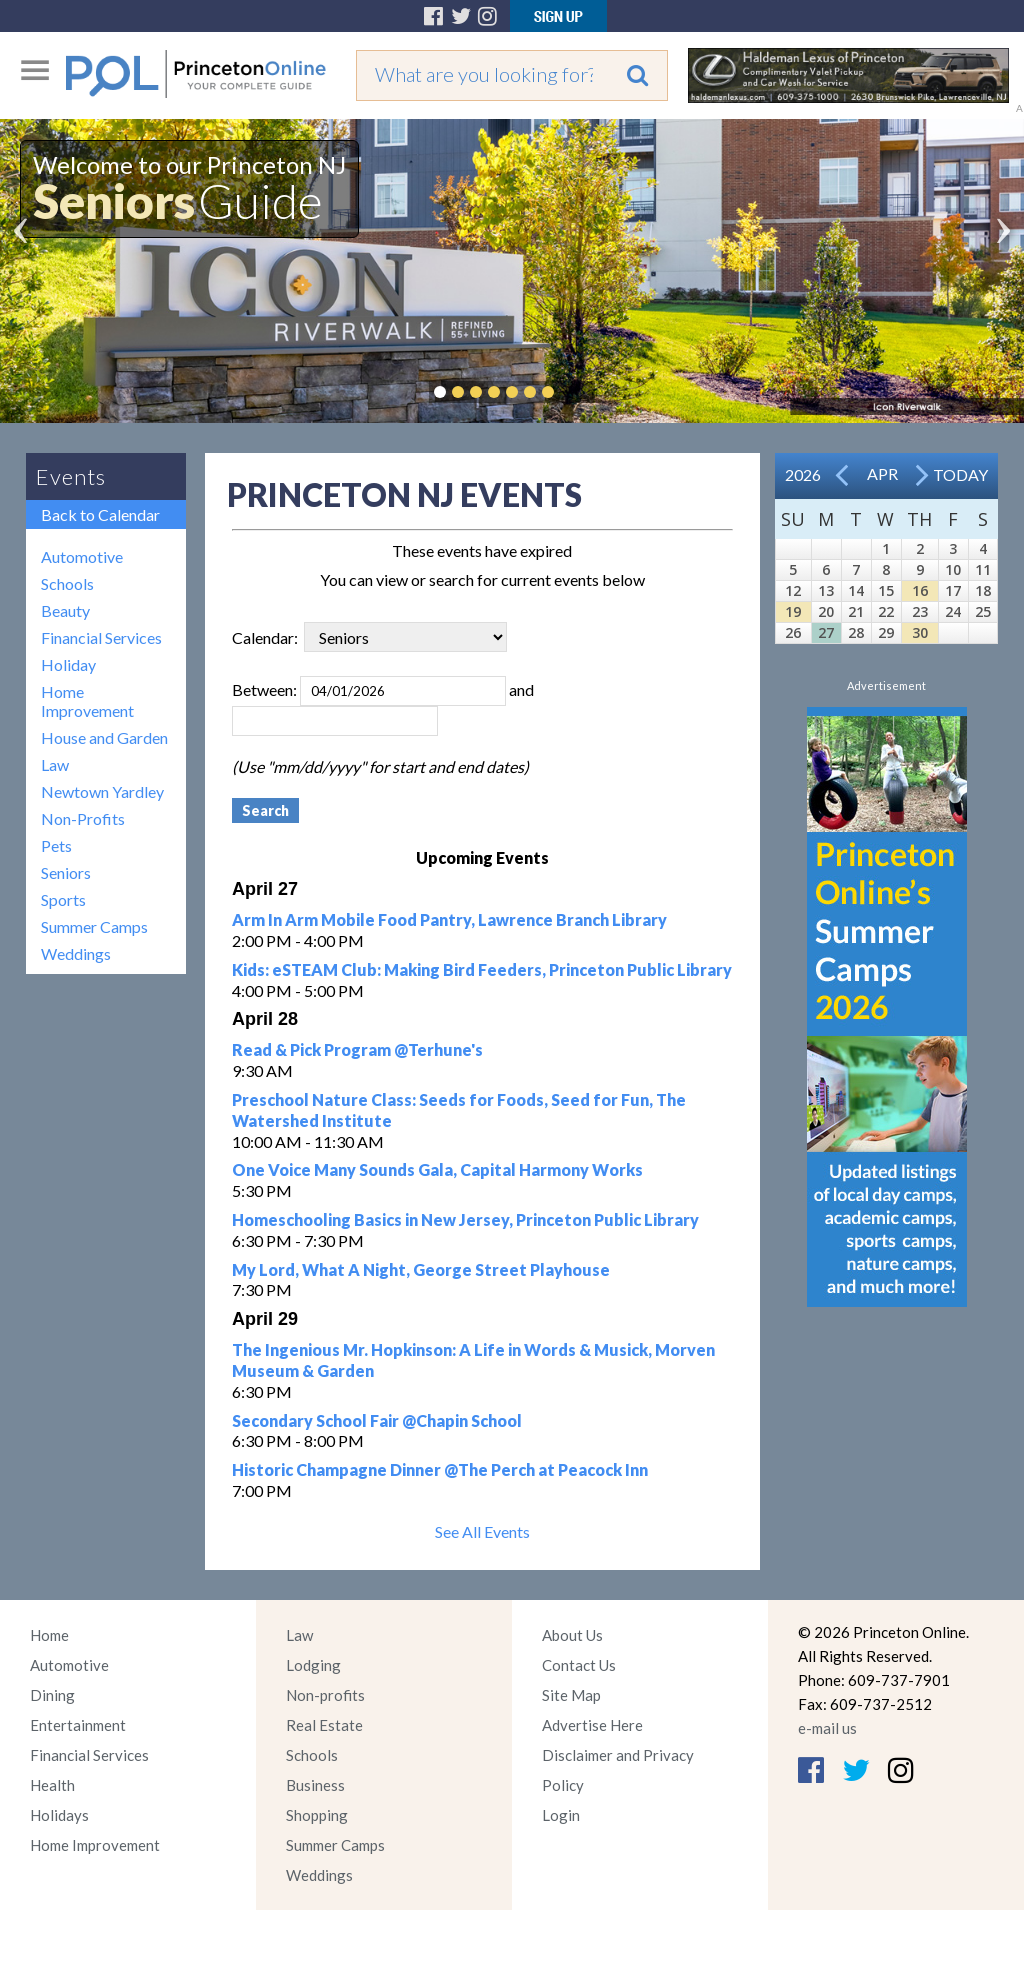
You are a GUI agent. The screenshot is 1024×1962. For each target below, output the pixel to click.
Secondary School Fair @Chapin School (377, 1420)
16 (920, 590)
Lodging (313, 1665)
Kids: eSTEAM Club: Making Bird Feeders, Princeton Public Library (482, 969)
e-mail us (827, 1728)
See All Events (482, 1531)
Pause (578, 392)
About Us (572, 1635)
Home (49, 1635)
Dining (52, 1695)
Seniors (66, 872)
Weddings (76, 953)
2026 (803, 474)
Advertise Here (592, 1725)
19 (793, 611)
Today (960, 474)
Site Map (571, 1695)
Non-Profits (83, 818)
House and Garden (104, 737)
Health (52, 1785)
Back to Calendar (100, 514)
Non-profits (325, 1695)
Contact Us (579, 1665)
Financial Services (101, 637)
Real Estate (324, 1725)
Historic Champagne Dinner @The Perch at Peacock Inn (440, 1469)
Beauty (65, 610)
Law (55, 764)
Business (315, 1785)
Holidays (59, 1815)
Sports (63, 899)
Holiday (68, 664)
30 (920, 632)
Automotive (82, 556)
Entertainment (78, 1725)
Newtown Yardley (102, 791)
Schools (67, 583)
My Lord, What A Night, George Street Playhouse (421, 1269)
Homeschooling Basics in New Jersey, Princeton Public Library (465, 1219)
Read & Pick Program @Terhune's (357, 1049)
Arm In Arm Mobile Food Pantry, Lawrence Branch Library (449, 919)
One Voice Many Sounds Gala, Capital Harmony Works (437, 1169)
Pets (56, 845)
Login (561, 1815)
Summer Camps (94, 926)
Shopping (317, 1815)
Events (71, 476)
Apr (882, 473)
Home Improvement (87, 701)
